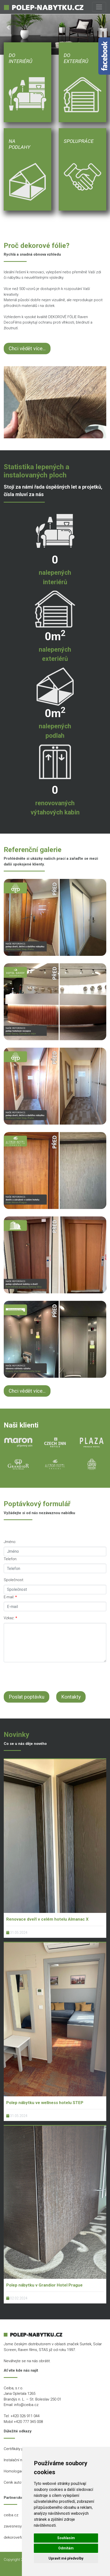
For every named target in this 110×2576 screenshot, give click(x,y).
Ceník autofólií (15, 2482)
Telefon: (10, 1559)
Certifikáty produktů (20, 2449)
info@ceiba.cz (26, 2405)
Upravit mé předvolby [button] (66, 2558)
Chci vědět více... (27, 348)
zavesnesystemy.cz (20, 2526)
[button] (8, 27)
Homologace (15, 2471)
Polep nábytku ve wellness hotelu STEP (44, 2102)
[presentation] (41, 1676)
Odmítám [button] (66, 2548)
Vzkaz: (10, 1618)
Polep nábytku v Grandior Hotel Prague (44, 2285)
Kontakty (71, 1697)
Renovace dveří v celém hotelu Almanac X (47, 1919)
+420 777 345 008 (28, 2421)
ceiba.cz (11, 2515)
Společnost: (14, 1580)
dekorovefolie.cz (18, 2537)
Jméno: (10, 1542)
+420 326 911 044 (25, 2416)
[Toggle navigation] (99, 7)
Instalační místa (16, 2460)
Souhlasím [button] (66, 2538)
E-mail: (10, 1597)
